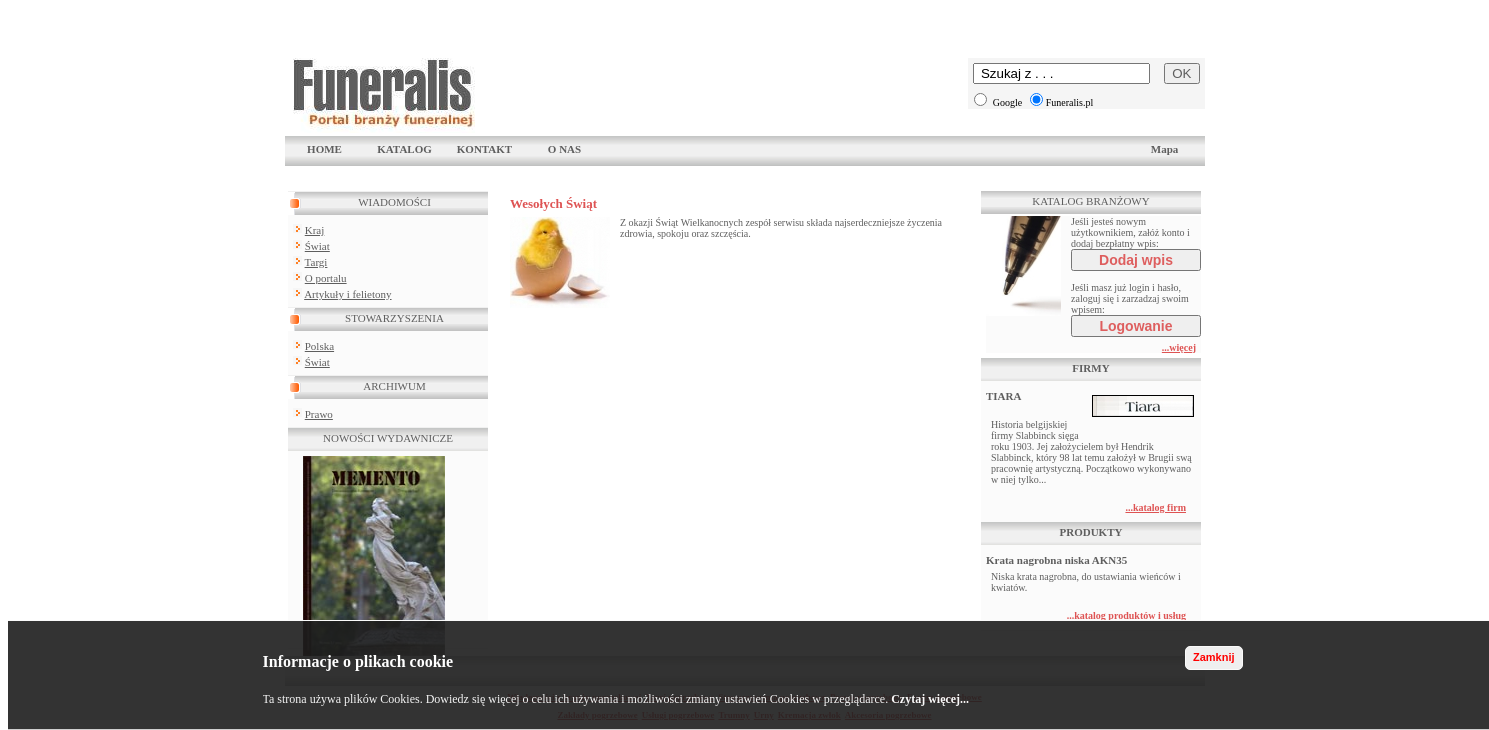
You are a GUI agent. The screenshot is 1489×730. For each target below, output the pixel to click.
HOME (324, 149)
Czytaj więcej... (930, 699)
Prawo (319, 414)
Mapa (1165, 149)
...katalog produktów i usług (1126, 615)
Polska (319, 346)
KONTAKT (484, 149)
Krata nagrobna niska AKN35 (1056, 560)
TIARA (1003, 396)
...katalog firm (1155, 507)
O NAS (564, 149)
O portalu (326, 278)
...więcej (1179, 347)
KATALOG (404, 149)
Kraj (315, 230)
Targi (316, 262)
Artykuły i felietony (347, 294)
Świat (317, 246)
